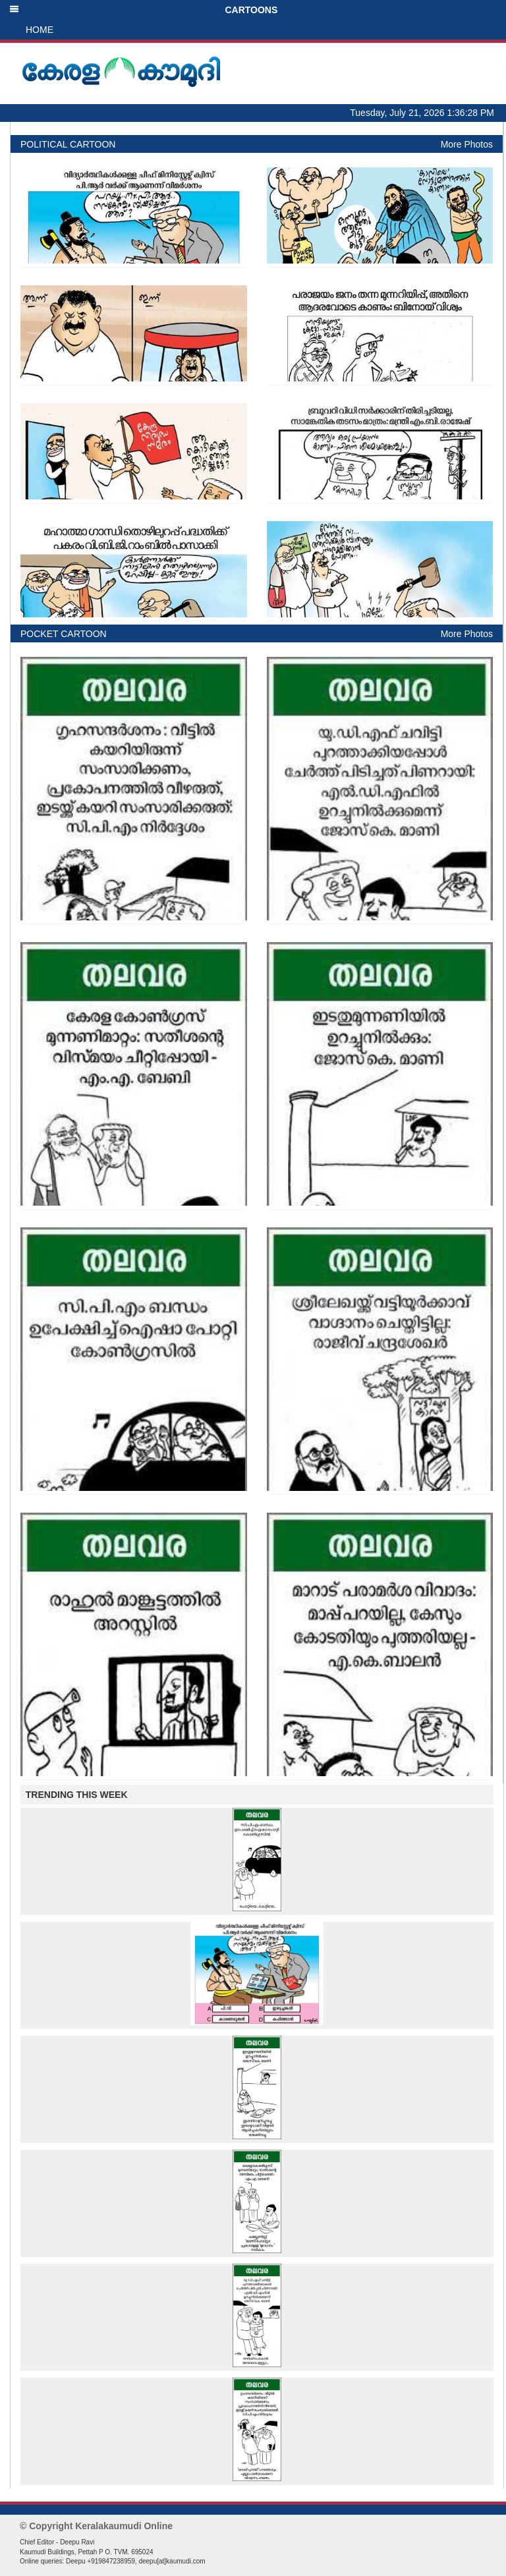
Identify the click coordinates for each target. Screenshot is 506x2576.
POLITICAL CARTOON (67, 144)
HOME (39, 29)
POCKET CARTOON (63, 634)
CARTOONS (143, 10)
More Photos (467, 144)
